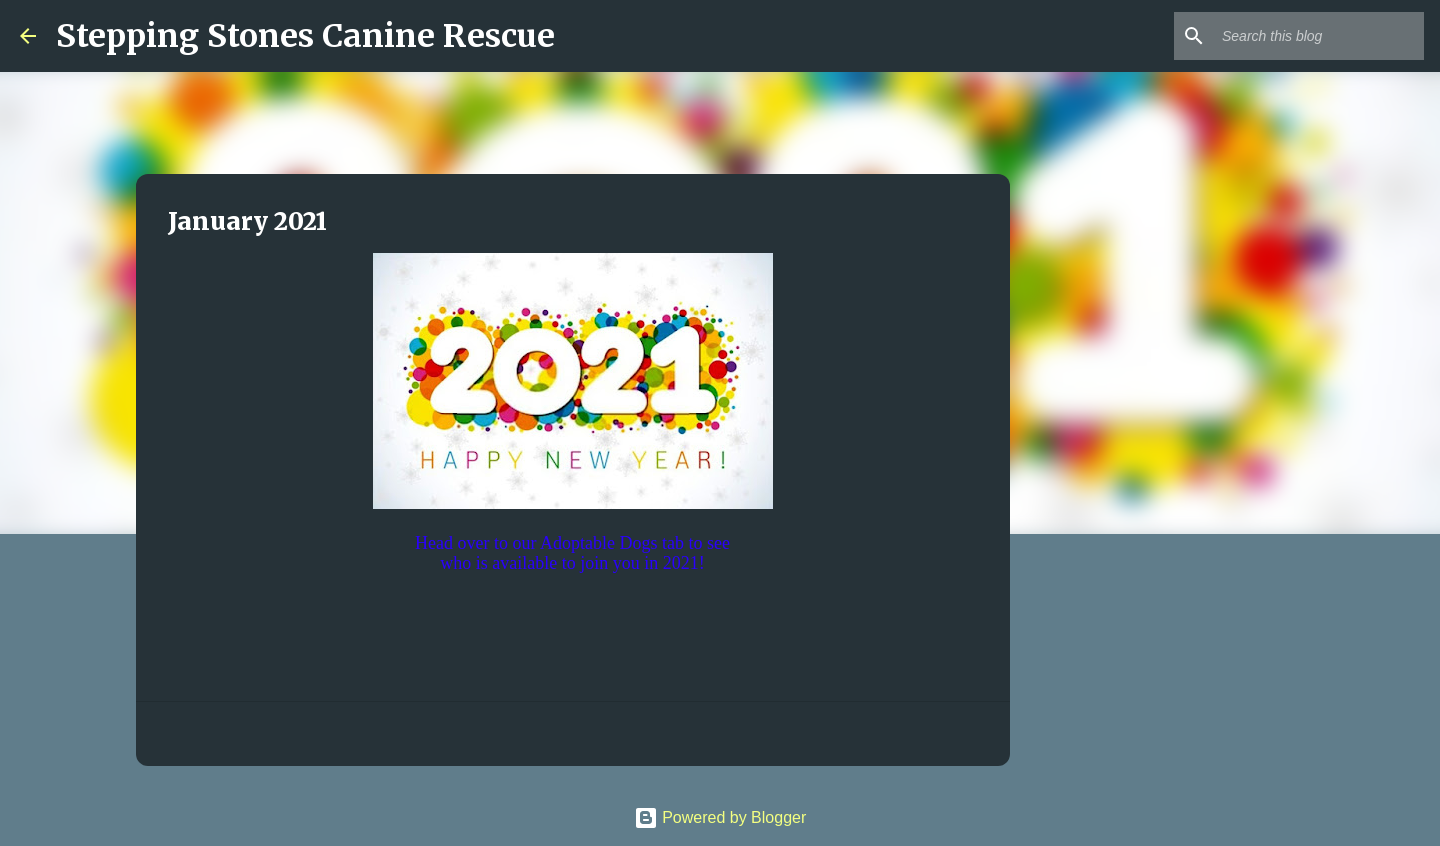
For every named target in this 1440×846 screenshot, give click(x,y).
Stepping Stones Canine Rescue (305, 36)
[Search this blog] (1319, 36)
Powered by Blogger (720, 817)
